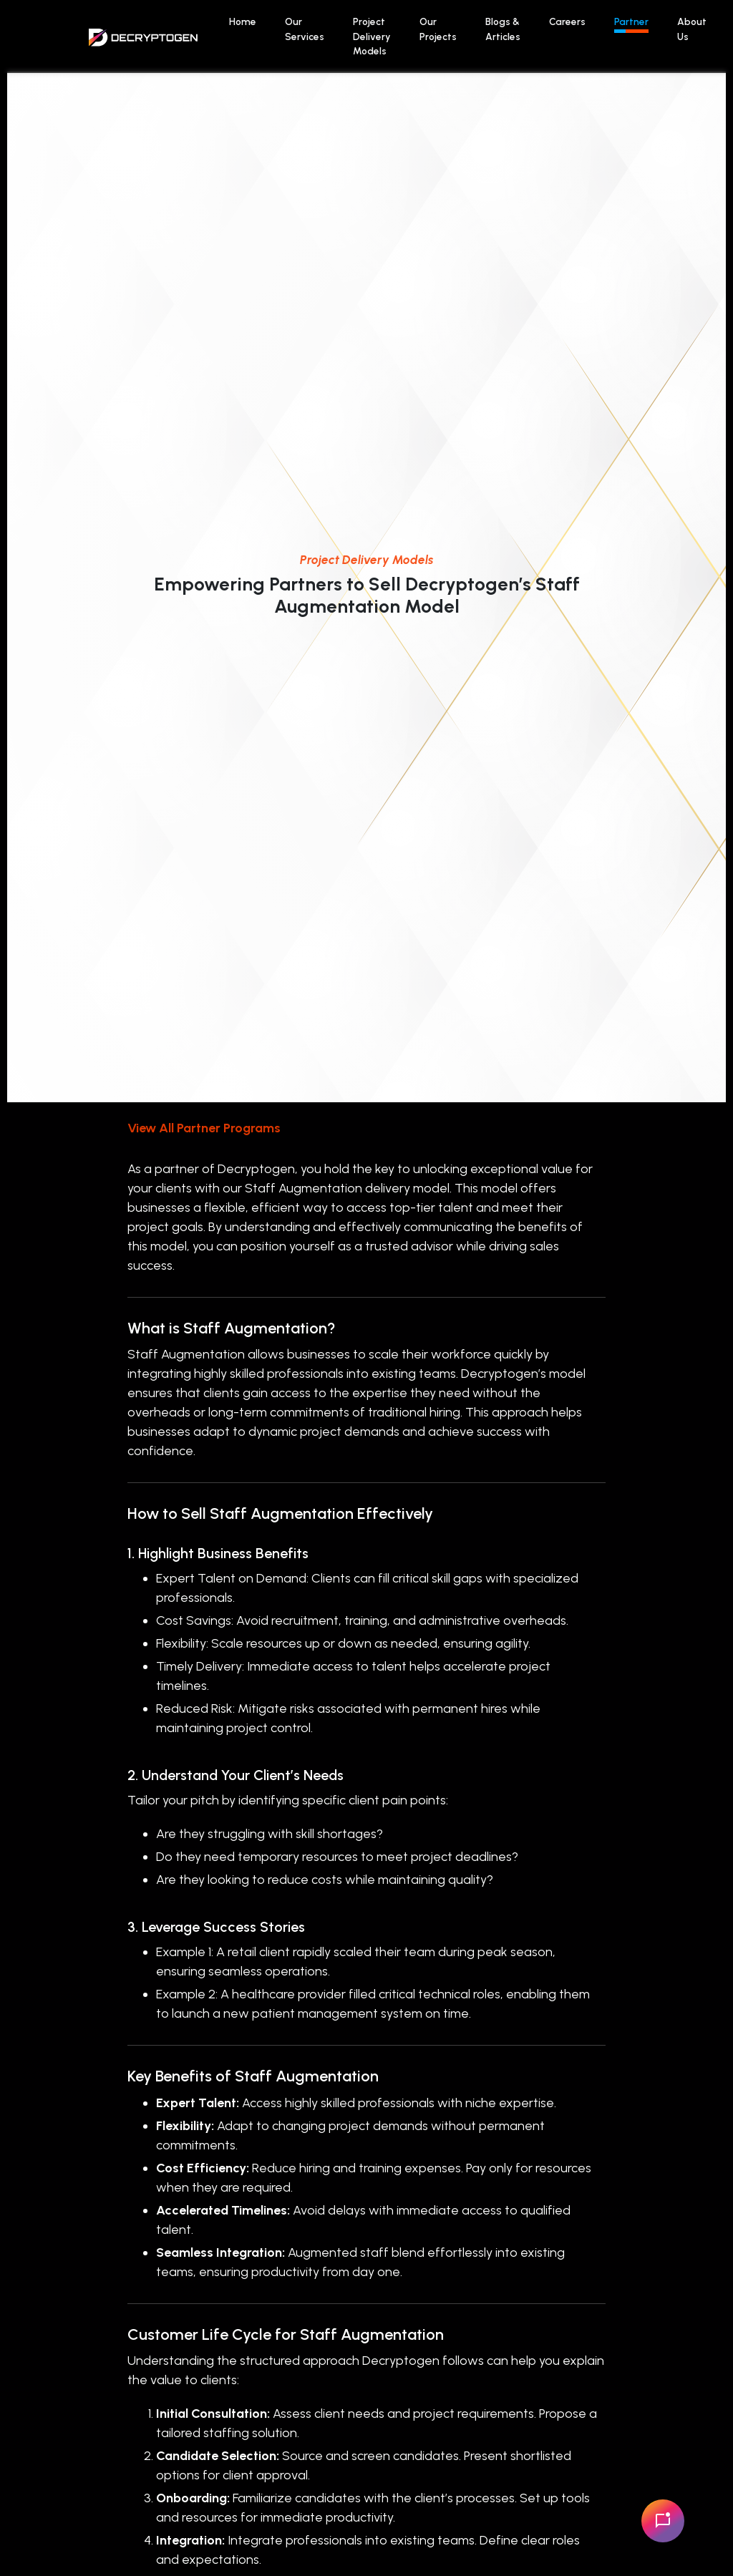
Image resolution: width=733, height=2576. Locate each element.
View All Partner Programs (204, 1128)
